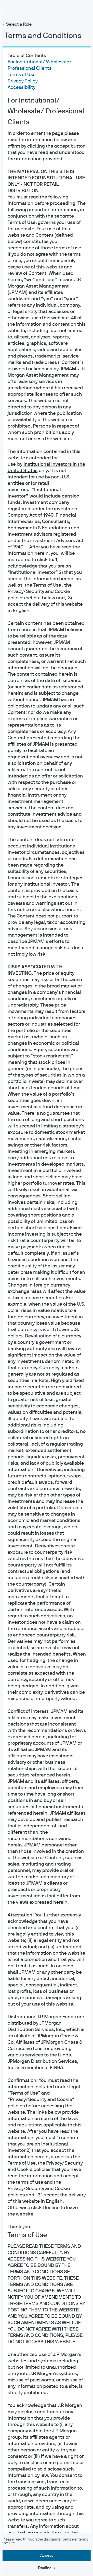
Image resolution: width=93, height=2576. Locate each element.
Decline (45, 2568)
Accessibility (21, 87)
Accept (46, 2555)
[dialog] (46, 1288)
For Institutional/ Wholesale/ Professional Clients (45, 111)
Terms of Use (21, 74)
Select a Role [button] (19, 24)
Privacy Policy (22, 81)
